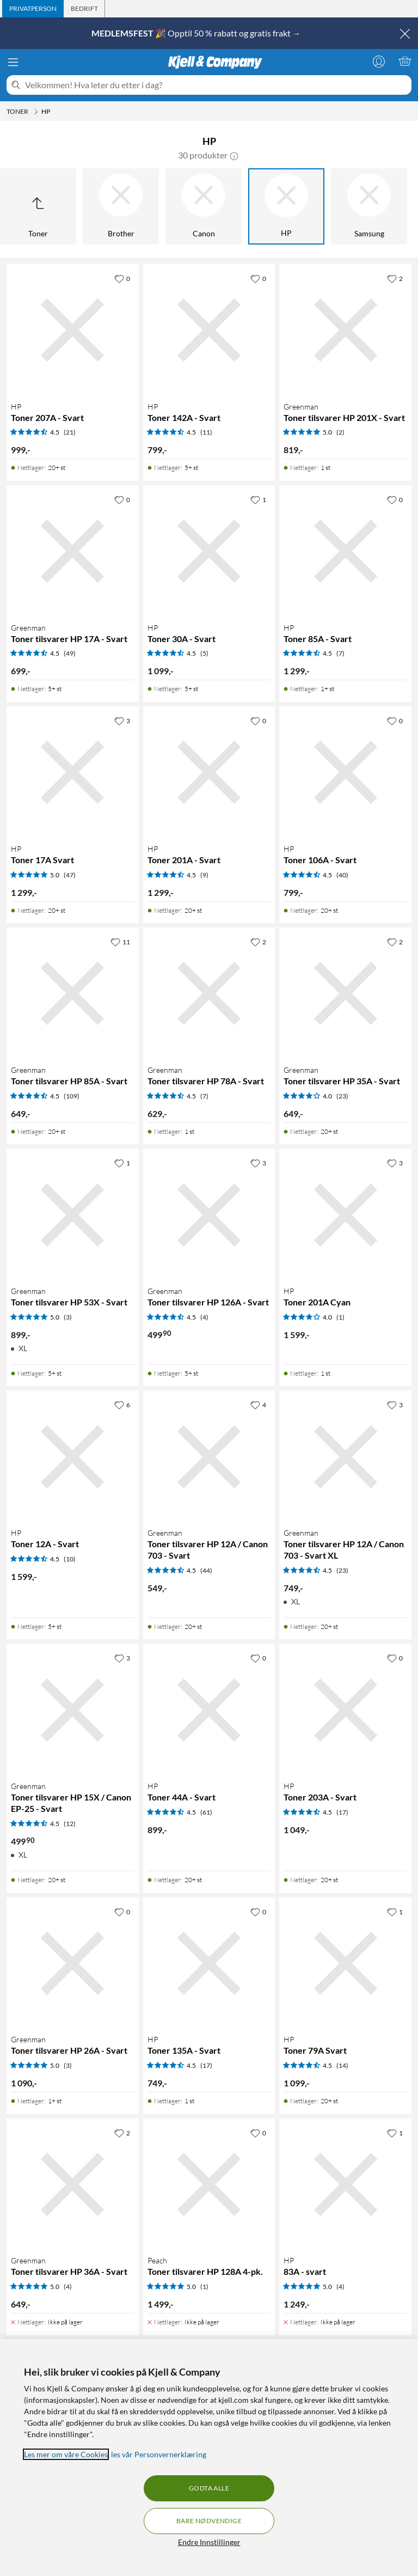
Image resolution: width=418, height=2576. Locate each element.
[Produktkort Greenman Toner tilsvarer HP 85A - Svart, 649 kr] (73, 993)
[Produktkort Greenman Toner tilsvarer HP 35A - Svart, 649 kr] (345, 993)
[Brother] (120, 206)
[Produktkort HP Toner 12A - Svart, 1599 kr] (73, 1456)
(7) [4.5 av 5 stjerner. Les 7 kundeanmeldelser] (340, 653)
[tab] (33, 8)
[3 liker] (122, 720)
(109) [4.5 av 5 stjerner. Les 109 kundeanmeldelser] (71, 1096)
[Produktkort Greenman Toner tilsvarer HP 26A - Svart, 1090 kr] (73, 1963)
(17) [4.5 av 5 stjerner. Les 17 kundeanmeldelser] (342, 1812)
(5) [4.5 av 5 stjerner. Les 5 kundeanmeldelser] (204, 653)
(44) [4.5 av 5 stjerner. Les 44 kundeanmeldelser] (206, 1570)
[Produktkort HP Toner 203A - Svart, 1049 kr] (345, 1710)
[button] (234, 155)
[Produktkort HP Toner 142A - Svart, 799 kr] (209, 330)
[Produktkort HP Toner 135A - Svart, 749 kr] (209, 1963)
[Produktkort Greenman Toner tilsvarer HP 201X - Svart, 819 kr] (345, 330)
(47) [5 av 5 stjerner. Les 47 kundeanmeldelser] (70, 875)
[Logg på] (379, 61)
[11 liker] (120, 941)
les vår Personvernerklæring (158, 2454)
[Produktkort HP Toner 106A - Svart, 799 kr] (345, 772)
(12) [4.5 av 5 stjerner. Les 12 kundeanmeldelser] (70, 1824)
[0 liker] (122, 278)
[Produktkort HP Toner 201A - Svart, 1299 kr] (209, 772)
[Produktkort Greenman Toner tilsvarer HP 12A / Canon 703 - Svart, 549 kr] (209, 1456)
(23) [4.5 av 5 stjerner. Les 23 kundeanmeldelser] (342, 1570)
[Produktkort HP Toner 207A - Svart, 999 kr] (73, 330)
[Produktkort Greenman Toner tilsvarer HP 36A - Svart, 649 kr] (73, 2185)
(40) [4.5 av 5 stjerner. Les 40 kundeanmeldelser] (342, 875)
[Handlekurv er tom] (405, 61)
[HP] (286, 206)
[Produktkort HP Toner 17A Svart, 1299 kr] (73, 772)
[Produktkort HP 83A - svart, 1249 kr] (345, 2185)
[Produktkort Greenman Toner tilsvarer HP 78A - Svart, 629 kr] (209, 993)
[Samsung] (369, 206)
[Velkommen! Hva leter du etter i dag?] (216, 84)
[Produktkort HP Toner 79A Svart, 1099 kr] (345, 1963)
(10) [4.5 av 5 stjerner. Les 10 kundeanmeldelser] (70, 1559)
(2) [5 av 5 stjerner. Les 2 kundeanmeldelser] (340, 432)
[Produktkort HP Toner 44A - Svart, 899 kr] (209, 1710)
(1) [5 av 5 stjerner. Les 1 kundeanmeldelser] (204, 2286)
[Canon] (203, 206)
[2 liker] (395, 278)
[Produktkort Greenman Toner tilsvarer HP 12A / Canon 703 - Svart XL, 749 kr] (345, 1456)
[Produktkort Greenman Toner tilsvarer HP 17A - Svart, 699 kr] (73, 551)
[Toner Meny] (35, 111)
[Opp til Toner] (38, 206)
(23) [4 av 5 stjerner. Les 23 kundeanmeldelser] (342, 1096)
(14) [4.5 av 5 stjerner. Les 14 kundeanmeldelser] (342, 2065)
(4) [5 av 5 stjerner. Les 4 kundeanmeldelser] (68, 2286)
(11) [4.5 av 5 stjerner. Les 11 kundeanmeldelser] (206, 432)
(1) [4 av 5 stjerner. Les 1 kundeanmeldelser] (340, 1317)
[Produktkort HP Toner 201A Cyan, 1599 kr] (345, 1215)
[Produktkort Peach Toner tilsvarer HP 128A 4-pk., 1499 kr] (209, 2185)
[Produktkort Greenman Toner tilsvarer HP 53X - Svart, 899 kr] (73, 1215)
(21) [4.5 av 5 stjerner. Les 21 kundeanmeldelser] (70, 432)
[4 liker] (258, 1404)
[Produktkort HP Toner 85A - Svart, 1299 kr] (345, 551)
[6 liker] (122, 1404)
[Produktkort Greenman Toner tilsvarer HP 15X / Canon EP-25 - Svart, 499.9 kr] (73, 1710)
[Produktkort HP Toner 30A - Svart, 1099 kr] (209, 551)
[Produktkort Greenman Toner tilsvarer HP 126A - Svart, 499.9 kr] (209, 1215)
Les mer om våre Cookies (66, 2454)
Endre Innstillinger (209, 2542)
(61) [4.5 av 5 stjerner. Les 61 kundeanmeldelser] (206, 1812)
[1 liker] (258, 499)
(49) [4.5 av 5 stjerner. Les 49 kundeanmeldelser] (70, 653)
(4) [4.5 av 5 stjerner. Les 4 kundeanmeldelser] (204, 1317)
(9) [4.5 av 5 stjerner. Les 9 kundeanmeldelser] (204, 875)
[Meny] (13, 62)
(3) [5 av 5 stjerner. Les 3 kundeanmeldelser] (68, 1317)
